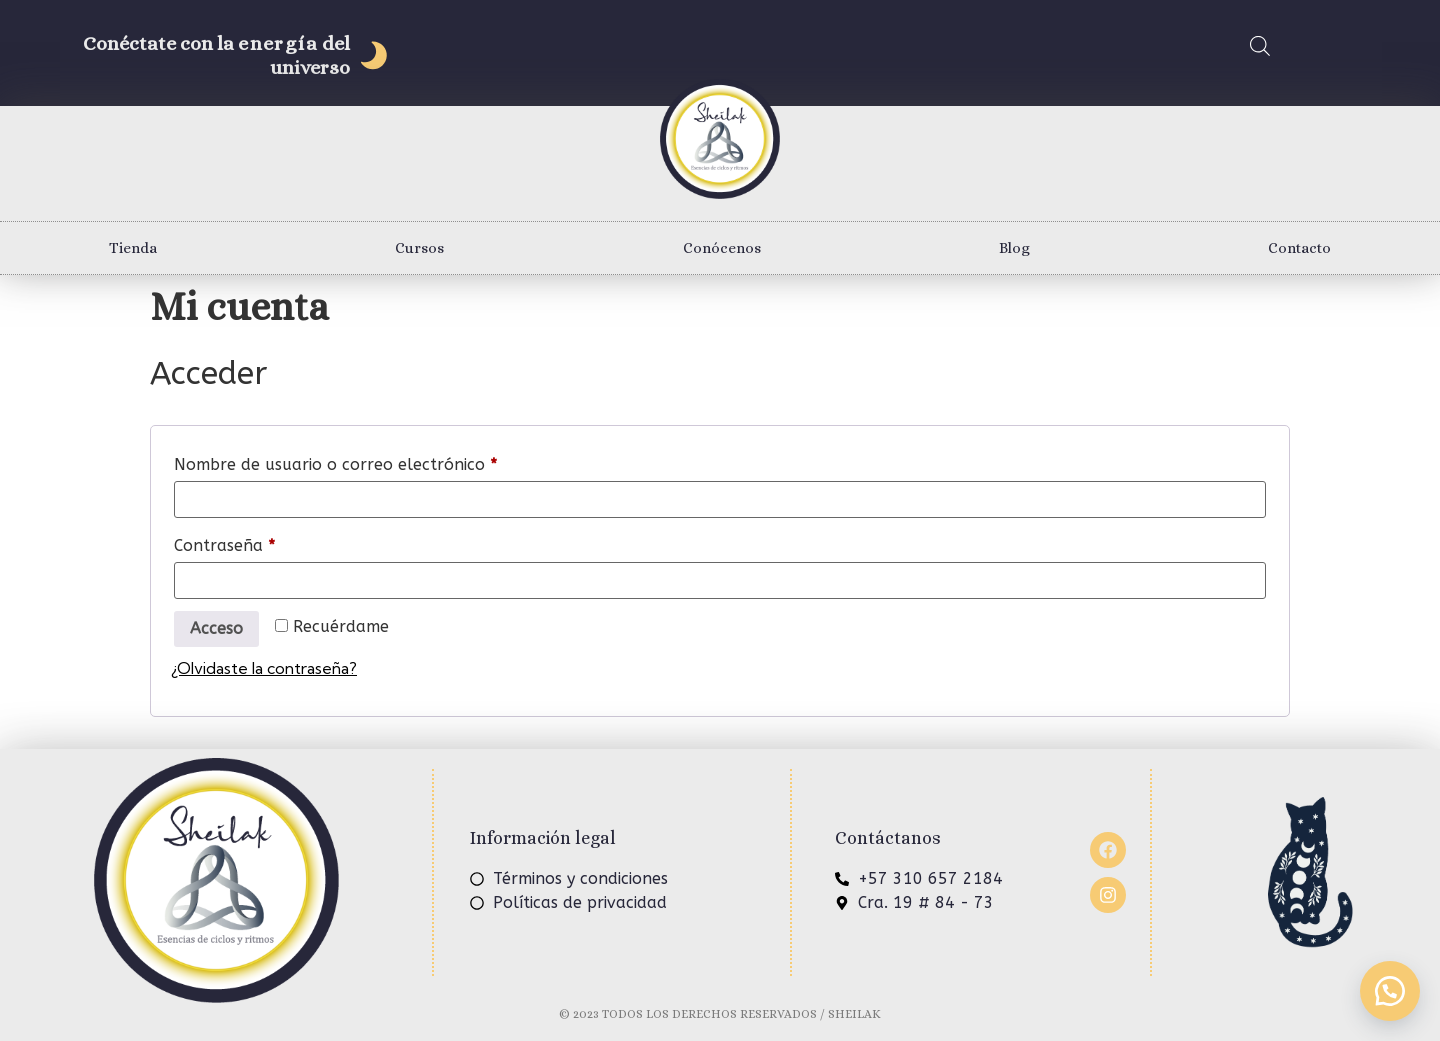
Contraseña (267, 542)
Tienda (133, 248)
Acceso (216, 628)
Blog (1014, 248)
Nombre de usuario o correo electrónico (378, 461)
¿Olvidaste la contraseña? (264, 668)
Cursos (419, 248)
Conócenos (722, 248)
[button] (1390, 991)
